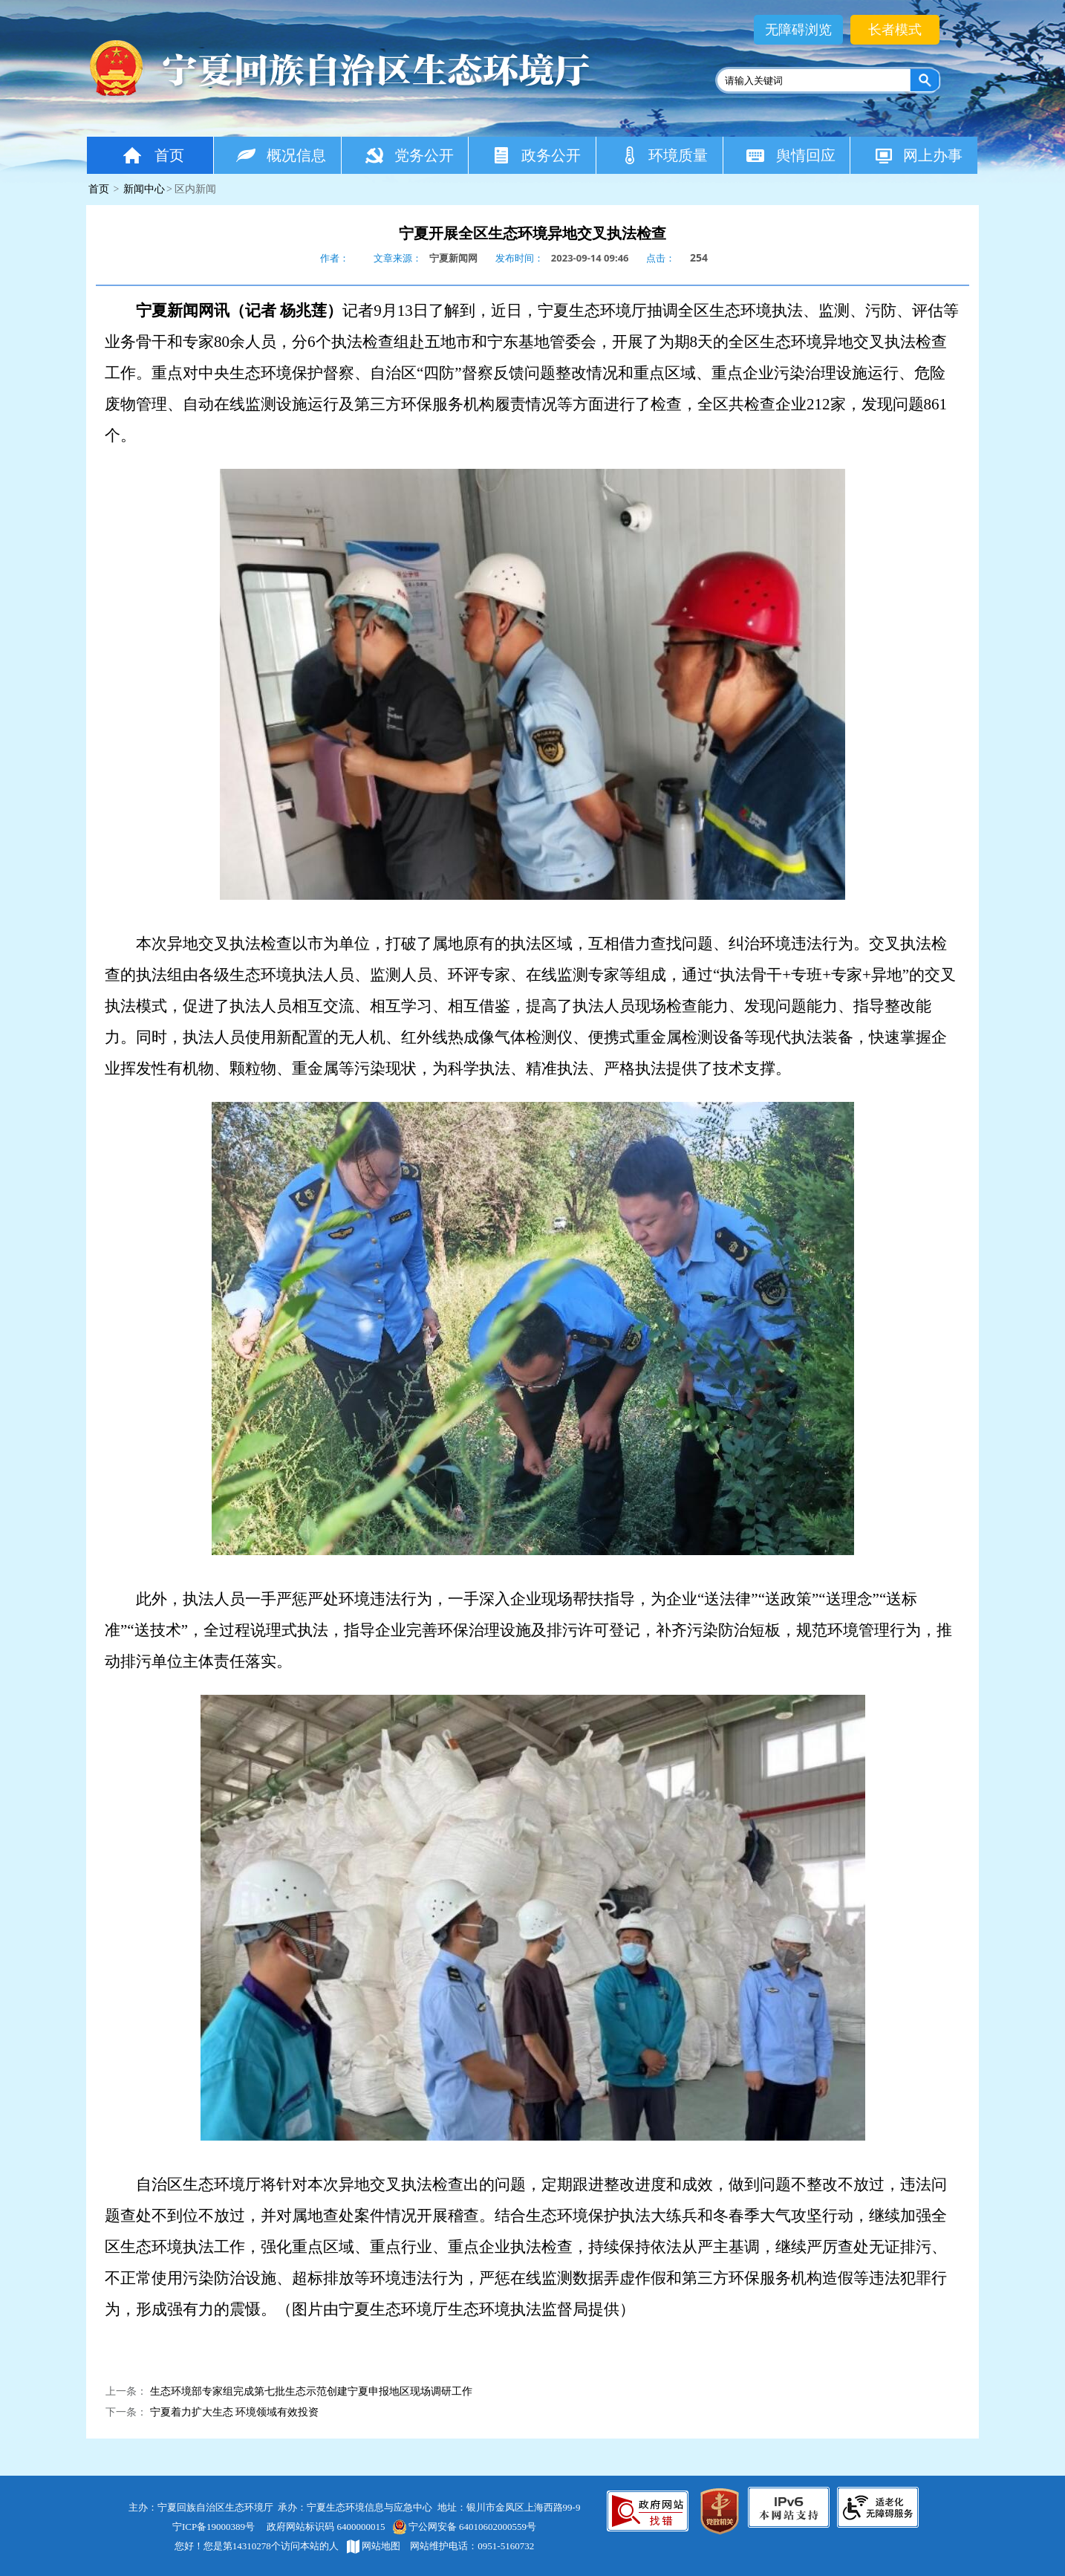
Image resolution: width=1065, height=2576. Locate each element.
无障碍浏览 (798, 29)
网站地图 (373, 2545)
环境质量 (664, 155)
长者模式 (895, 29)
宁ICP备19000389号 (213, 2526)
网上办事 (918, 155)
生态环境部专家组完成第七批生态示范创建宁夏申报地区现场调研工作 (311, 2391)
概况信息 (281, 155)
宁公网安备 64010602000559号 (463, 2526)
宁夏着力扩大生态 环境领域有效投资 (234, 2412)
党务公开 (409, 155)
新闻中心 (144, 189)
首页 (152, 155)
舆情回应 (791, 155)
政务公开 (536, 155)
